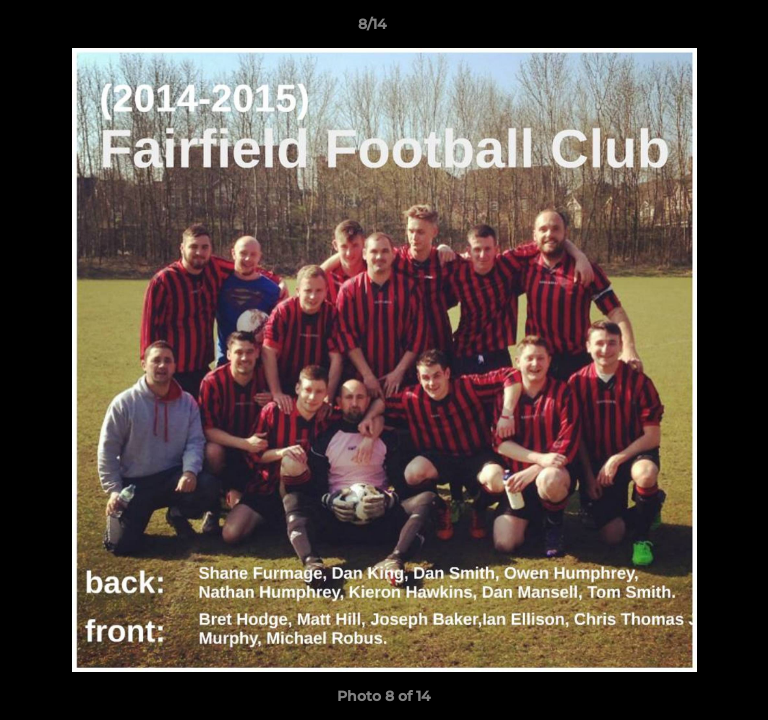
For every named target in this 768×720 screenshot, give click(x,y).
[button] (696, 29)
